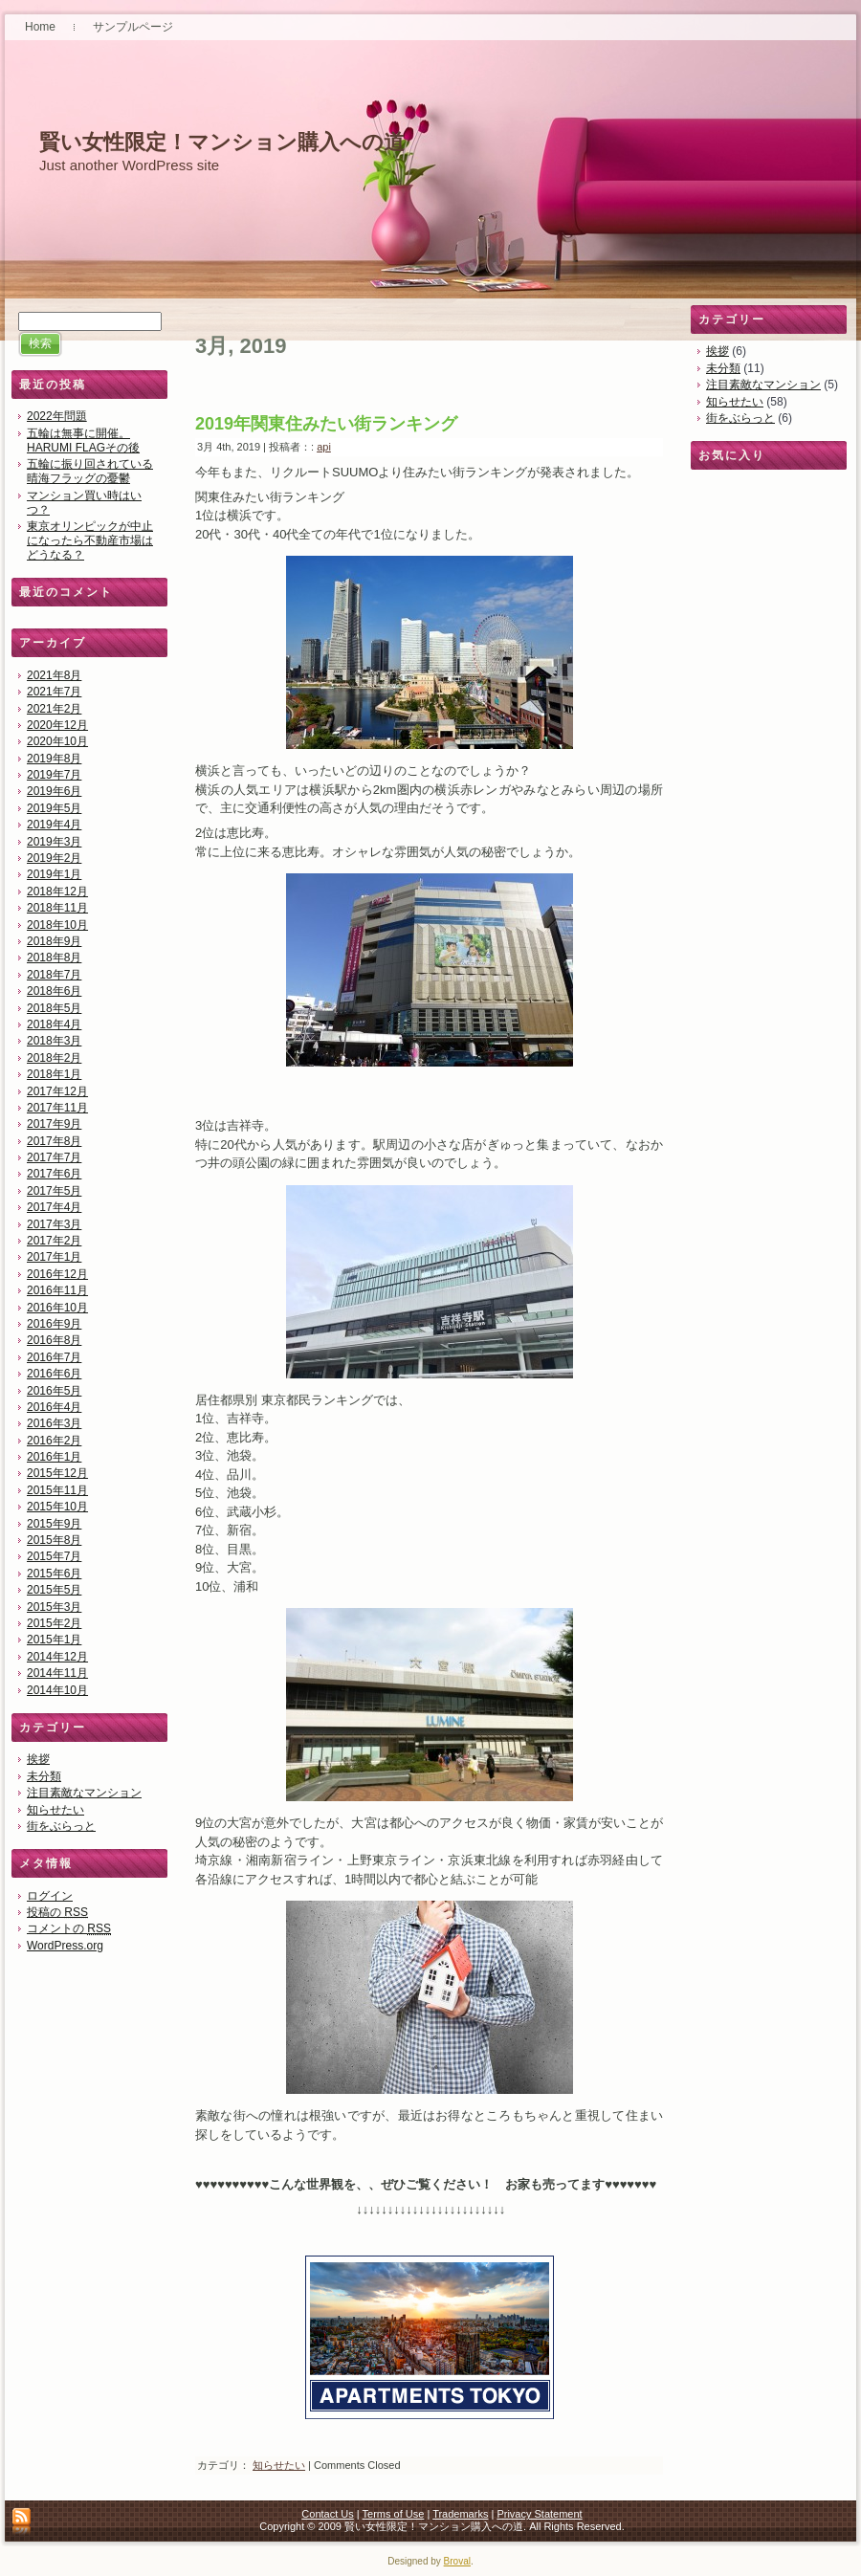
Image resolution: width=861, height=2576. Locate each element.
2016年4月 (54, 1407)
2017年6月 (54, 1173)
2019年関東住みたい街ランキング (326, 423)
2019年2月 (54, 858)
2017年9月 (54, 1124)
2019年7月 (54, 775)
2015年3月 (54, 1607)
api (324, 446)
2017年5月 (54, 1191)
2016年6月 (54, 1373)
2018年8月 (54, 957)
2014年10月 (57, 1690)
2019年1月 (54, 874)
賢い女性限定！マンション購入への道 (222, 142)
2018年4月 (54, 1024)
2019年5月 (54, 808)
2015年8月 (54, 1540)
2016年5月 (54, 1391)
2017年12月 (57, 1091)
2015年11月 (57, 1490)
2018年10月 (57, 925)
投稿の (57, 1912)
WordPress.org (65, 1945)
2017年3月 (54, 1224)
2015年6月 (54, 1573)
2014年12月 (57, 1656)
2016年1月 (54, 1457)
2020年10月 (57, 741)
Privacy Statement (539, 2514)
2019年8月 (54, 758)
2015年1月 (54, 1639)
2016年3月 (54, 1423)
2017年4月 (54, 1207)
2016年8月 (54, 1340)
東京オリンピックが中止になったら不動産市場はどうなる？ (90, 540)
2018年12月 (57, 891)
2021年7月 (54, 691)
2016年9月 (54, 1324)
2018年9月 (54, 941)
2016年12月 (57, 1274)
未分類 (44, 1776)
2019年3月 (54, 841)
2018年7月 (54, 974)
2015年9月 (54, 1523)
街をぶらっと (61, 1826)
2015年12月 (57, 1473)
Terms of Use (394, 2514)
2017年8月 (54, 1141)
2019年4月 (54, 824)
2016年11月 (57, 1290)
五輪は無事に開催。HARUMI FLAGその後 (83, 440)
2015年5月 (54, 1589)
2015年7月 (54, 1556)
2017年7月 (54, 1157)
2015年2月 (54, 1623)
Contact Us (327, 2514)
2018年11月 (57, 907)
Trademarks (460, 2514)
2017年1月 (54, 1257)
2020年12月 (57, 725)
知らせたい (55, 1809)
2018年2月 (54, 1058)
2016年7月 (54, 1357)
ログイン (50, 1896)
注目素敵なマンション (84, 1792)
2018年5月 (54, 1008)
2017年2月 (54, 1240)
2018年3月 (54, 1040)
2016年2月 (54, 1440)
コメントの (69, 1928)
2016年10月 (57, 1307)
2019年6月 (54, 791)
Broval (457, 2561)
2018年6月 (54, 991)
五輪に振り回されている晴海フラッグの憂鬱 (90, 471)
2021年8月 (54, 675)
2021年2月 (54, 709)
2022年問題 (57, 416)
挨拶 (38, 1759)
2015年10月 (57, 1506)
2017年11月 (57, 1107)
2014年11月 (57, 1673)
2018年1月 (54, 1074)
